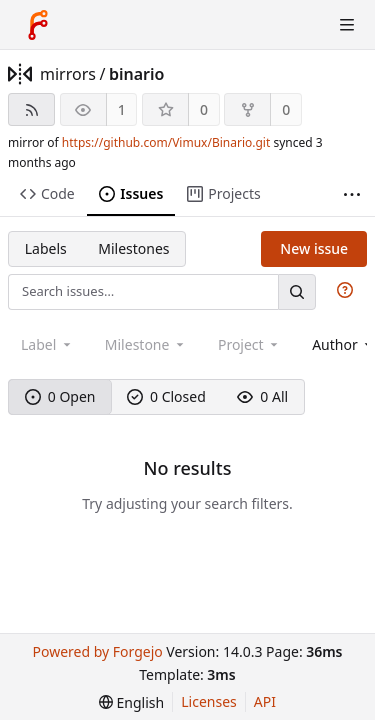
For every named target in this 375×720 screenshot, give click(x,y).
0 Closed (166, 396)
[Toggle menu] (347, 25)
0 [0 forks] (286, 109)
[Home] (38, 25)
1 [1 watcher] (122, 109)
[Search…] (297, 291)
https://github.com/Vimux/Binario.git (166, 142)
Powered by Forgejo (97, 651)
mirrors (68, 74)
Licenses (209, 701)
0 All (262, 396)
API (265, 701)
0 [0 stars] (204, 109)
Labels (46, 248)
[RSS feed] (31, 109)
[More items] (352, 194)
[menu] (131, 702)
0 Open (60, 396)
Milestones (133, 248)
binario (136, 74)
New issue (314, 248)
